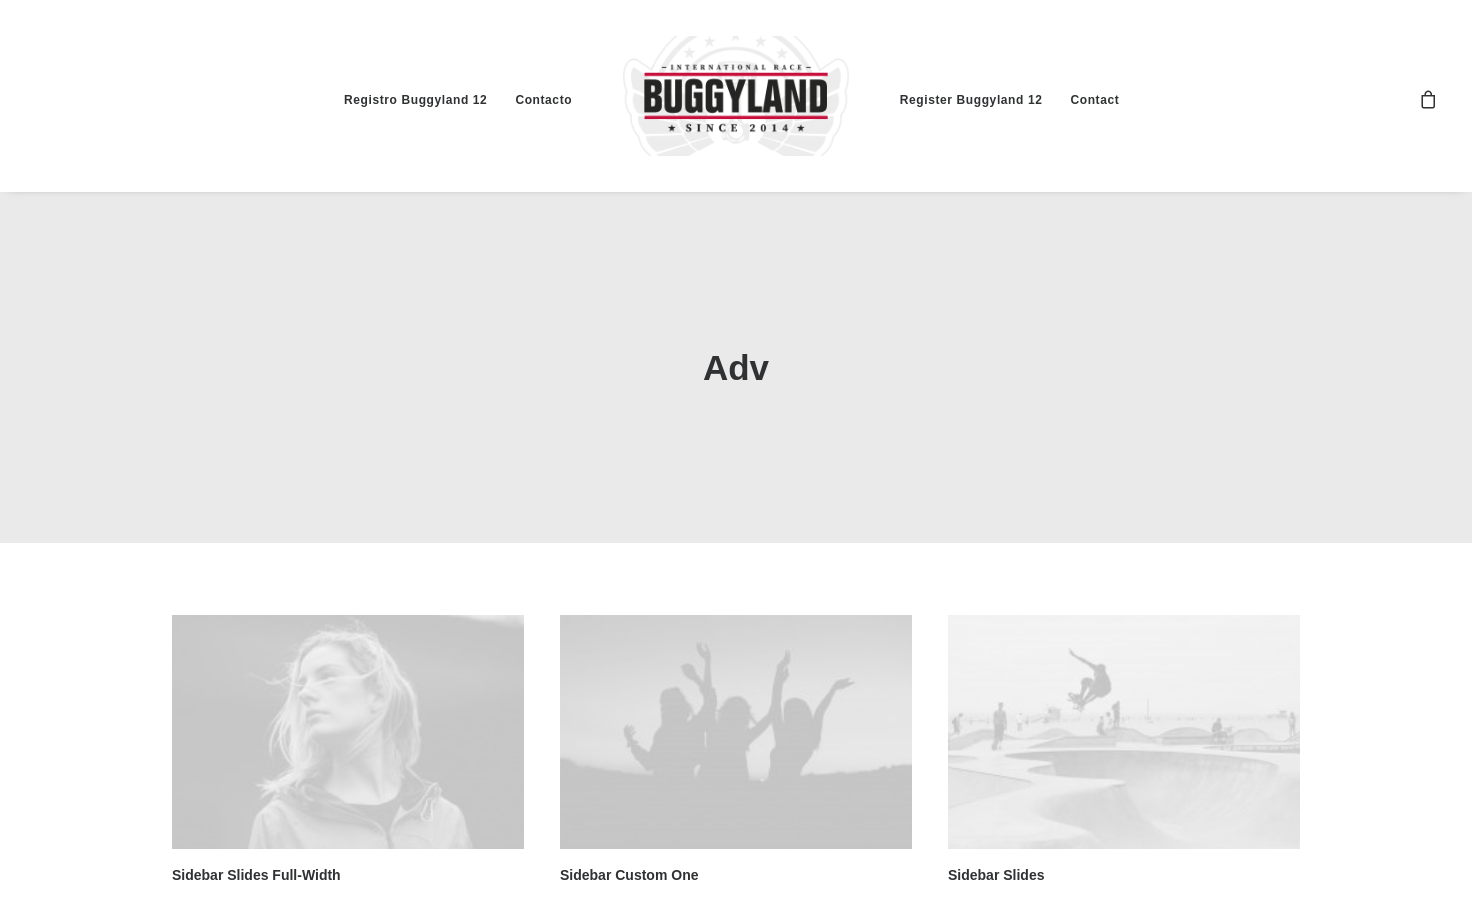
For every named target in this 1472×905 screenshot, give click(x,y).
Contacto (543, 100)
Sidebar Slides (996, 872)
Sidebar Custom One (629, 872)
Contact (1094, 100)
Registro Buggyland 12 (415, 100)
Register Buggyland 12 (971, 100)
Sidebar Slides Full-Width (256, 872)
